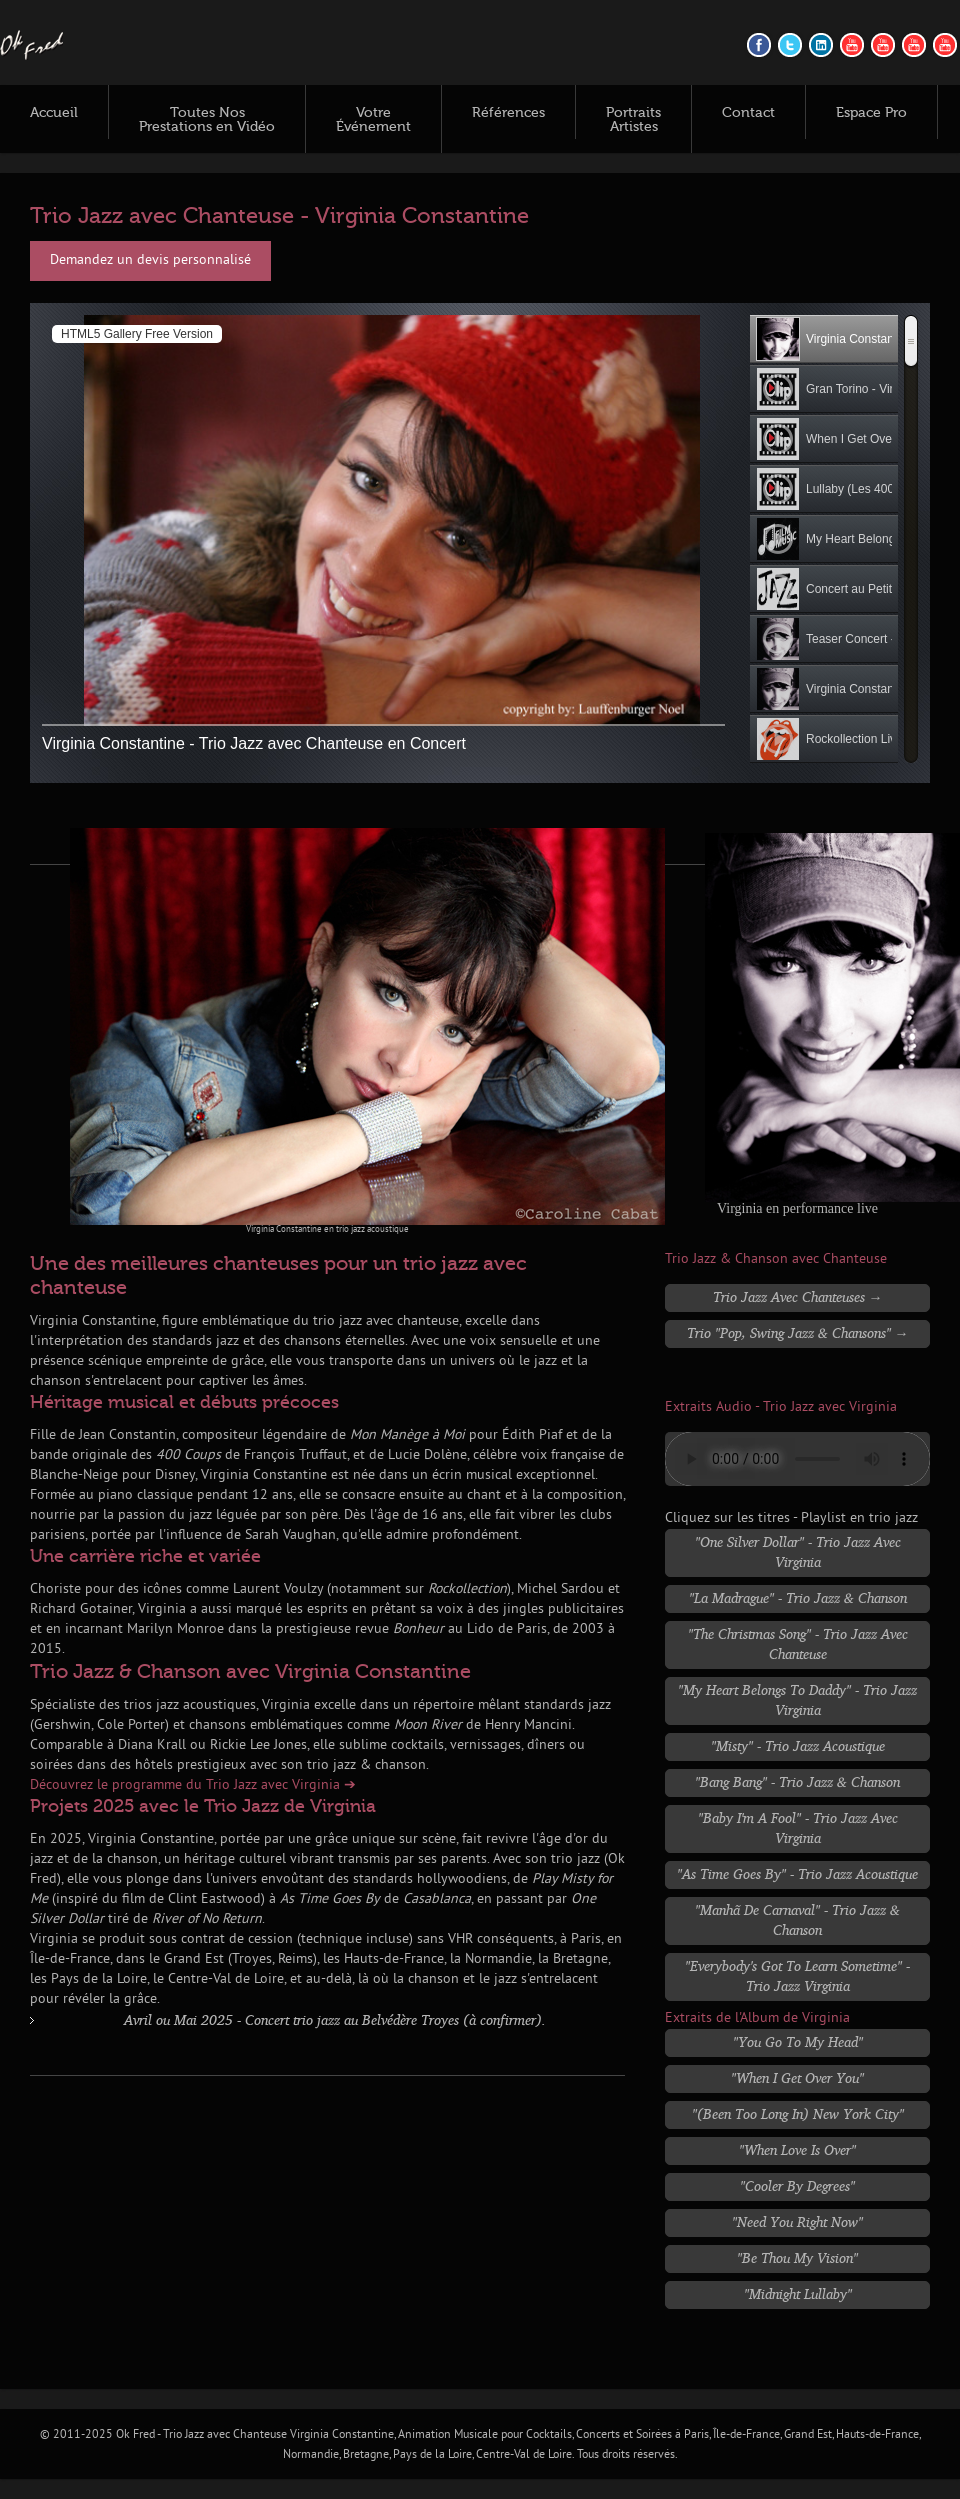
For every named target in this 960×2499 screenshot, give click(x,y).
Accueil (54, 113)
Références (508, 113)
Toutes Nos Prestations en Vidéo (207, 120)
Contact (748, 113)
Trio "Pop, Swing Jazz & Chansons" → (798, 1332)
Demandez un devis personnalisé (150, 260)
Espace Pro (871, 113)
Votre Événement (373, 120)
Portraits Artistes (633, 120)
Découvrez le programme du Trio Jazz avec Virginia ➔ (193, 1785)
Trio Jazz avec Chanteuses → (798, 1296)
